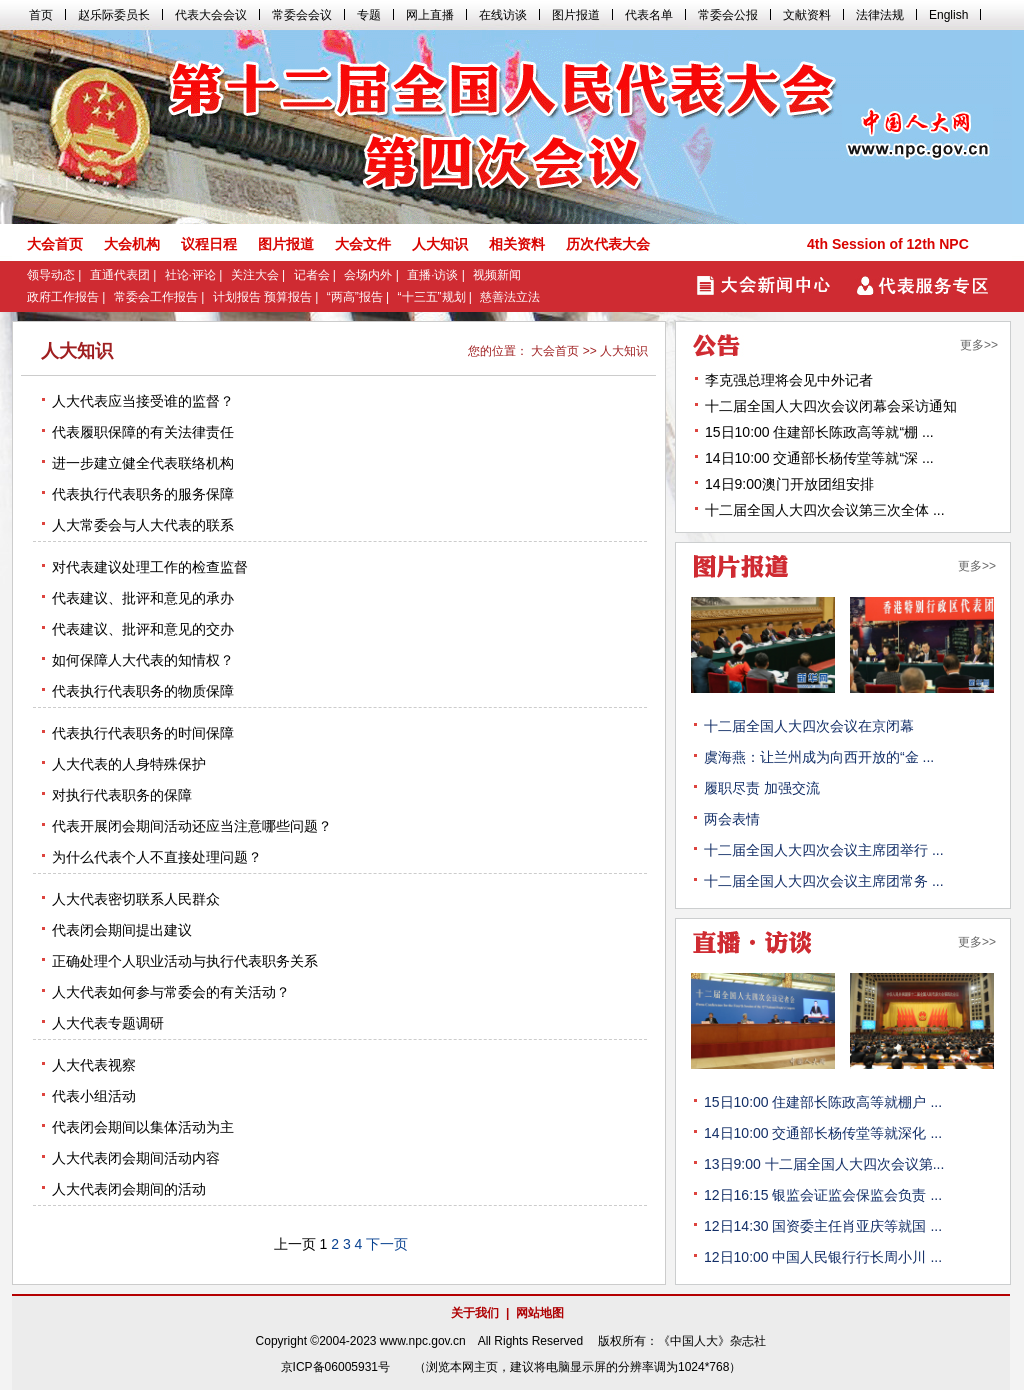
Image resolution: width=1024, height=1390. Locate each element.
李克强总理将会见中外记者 (789, 380)
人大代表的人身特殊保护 (129, 764)
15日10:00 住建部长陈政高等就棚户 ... (823, 1102)
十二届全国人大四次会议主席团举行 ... (824, 850)
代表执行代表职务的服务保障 (143, 494)
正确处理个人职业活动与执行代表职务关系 (185, 961)
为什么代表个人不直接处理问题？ (157, 857)
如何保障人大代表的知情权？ (143, 660)
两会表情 (732, 819)
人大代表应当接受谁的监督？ (143, 401)
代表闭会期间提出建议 (122, 930)
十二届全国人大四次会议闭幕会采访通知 (831, 406)
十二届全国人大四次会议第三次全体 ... (825, 510)
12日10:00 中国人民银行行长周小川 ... (823, 1257)
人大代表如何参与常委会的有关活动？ (171, 992)
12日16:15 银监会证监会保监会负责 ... (823, 1195)
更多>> (979, 345)
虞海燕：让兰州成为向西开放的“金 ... (819, 757)
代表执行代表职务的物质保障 (143, 691)
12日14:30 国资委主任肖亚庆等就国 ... (823, 1226)
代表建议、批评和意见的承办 (143, 598)
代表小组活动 (94, 1096)
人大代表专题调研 (108, 1023)
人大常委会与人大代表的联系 (143, 525)
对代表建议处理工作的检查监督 (150, 567)
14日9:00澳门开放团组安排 (789, 484)
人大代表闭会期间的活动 (129, 1189)
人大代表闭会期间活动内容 (136, 1158)
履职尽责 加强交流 (762, 788)
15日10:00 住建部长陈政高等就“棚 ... (819, 432)
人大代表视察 (94, 1065)
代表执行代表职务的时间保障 (143, 733)
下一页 (387, 1244)
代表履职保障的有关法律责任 (143, 432)
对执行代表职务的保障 (122, 795)
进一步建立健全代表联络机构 (143, 463)
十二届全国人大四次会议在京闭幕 (809, 726)
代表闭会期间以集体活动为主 (143, 1127)
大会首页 (555, 351)
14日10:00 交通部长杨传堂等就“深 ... (819, 458)
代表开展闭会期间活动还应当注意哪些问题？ (192, 826)
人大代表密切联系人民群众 (136, 899)
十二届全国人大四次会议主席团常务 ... (824, 881)
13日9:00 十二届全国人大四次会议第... (824, 1164)
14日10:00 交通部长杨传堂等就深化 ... (823, 1133)
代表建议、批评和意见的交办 (143, 629)
